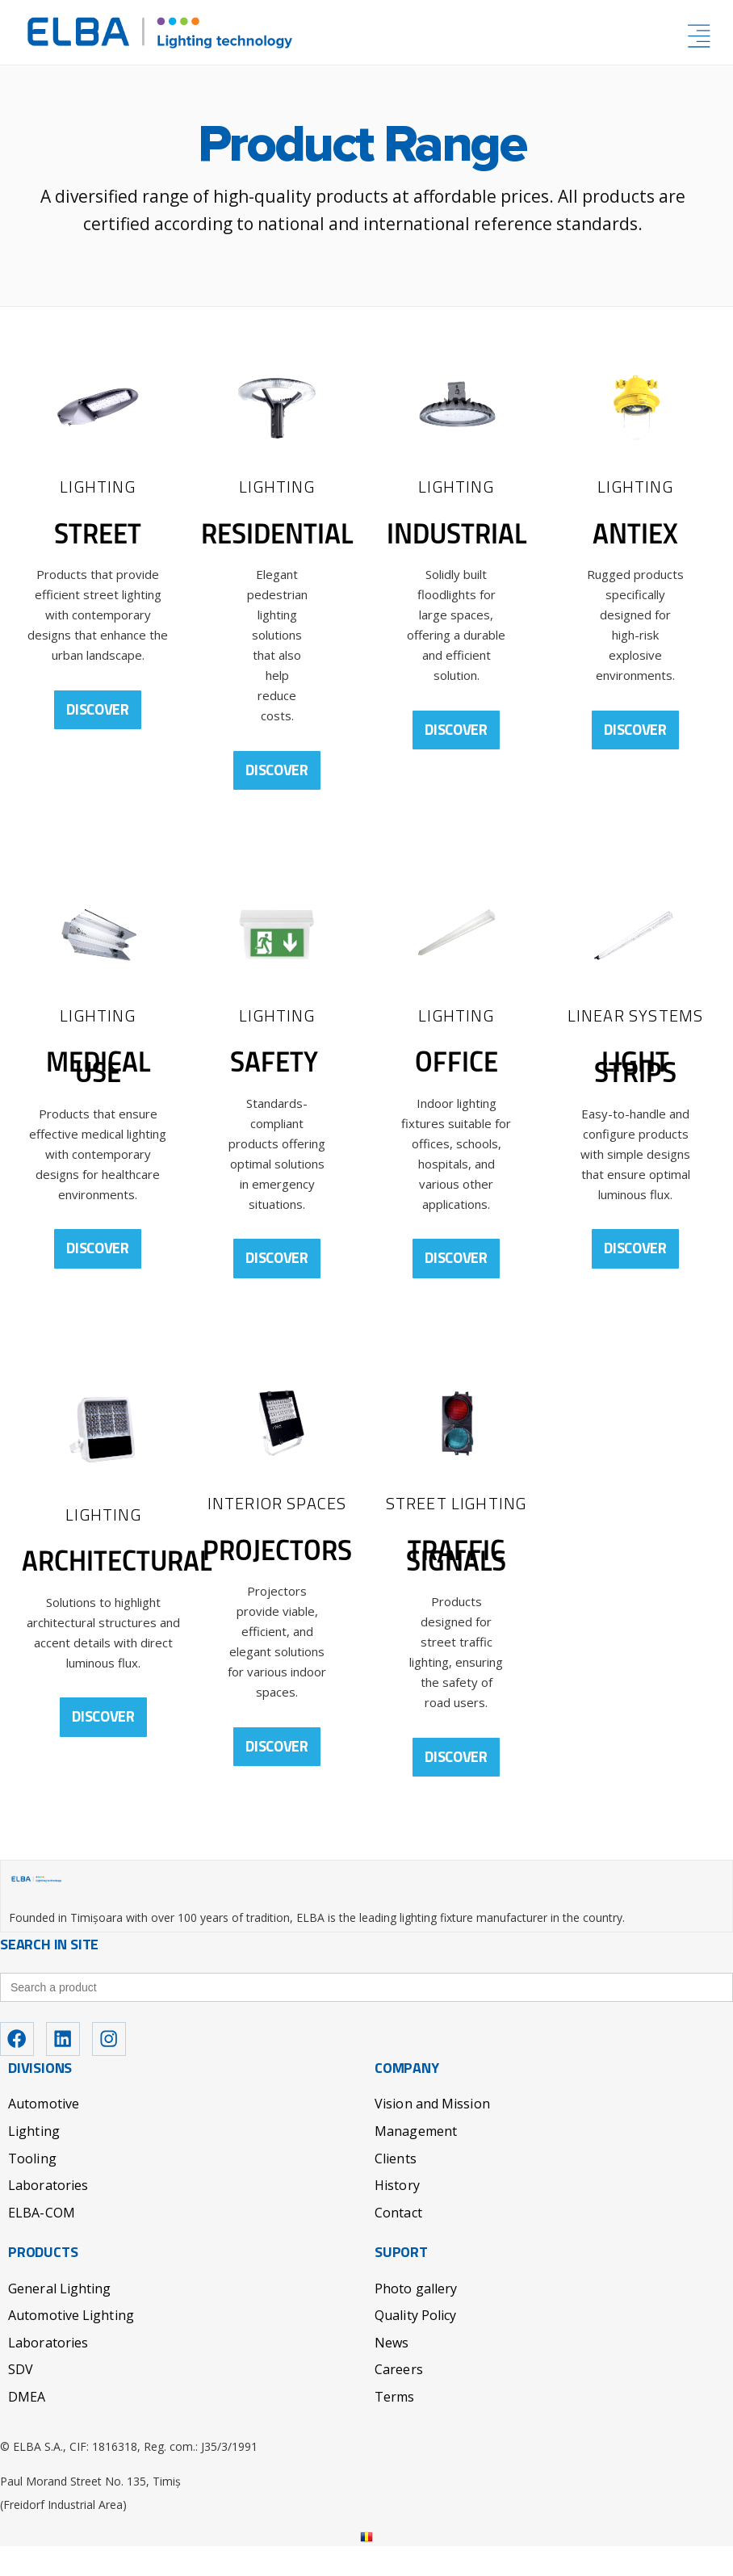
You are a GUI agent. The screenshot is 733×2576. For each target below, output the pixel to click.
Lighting (34, 2161)
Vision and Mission (432, 2133)
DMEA (26, 2426)
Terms (395, 2426)
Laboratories (48, 2215)
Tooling (32, 2187)
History (397, 2215)
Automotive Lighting (71, 2345)
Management (416, 2161)
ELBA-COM (41, 2242)
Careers (399, 2399)
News (391, 2372)
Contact (398, 2242)
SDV (20, 2399)
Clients (396, 2187)
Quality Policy (415, 2345)
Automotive (43, 2133)
